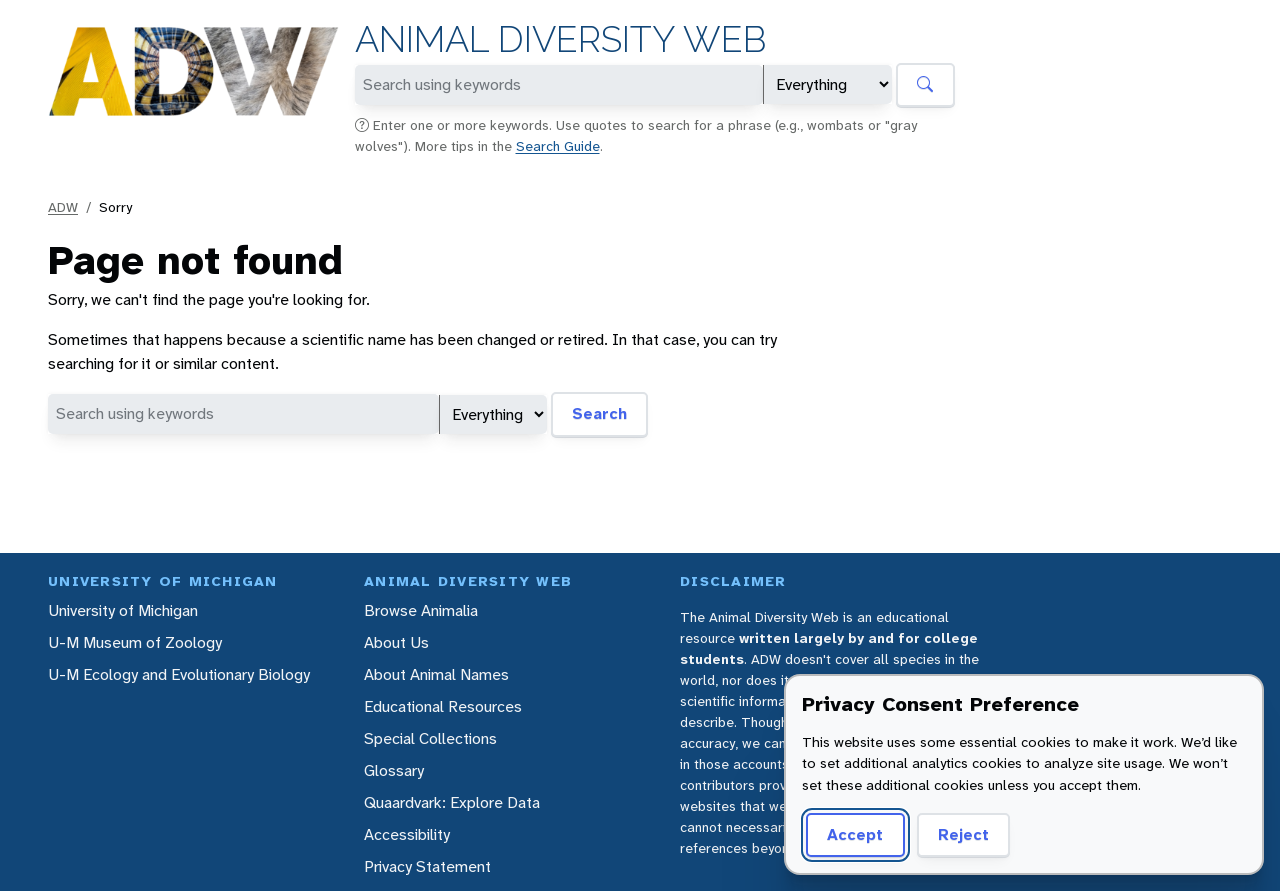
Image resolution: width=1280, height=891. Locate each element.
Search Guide (558, 146)
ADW (63, 207)
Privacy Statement (427, 866)
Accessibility (407, 834)
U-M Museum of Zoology (135, 642)
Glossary (394, 770)
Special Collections (430, 738)
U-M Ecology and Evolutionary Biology (179, 674)
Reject (963, 834)
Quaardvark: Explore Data (452, 802)
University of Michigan (123, 610)
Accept (855, 834)
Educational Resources (443, 706)
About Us (396, 642)
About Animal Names (436, 674)
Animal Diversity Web (560, 39)
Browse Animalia (421, 610)
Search (599, 413)
